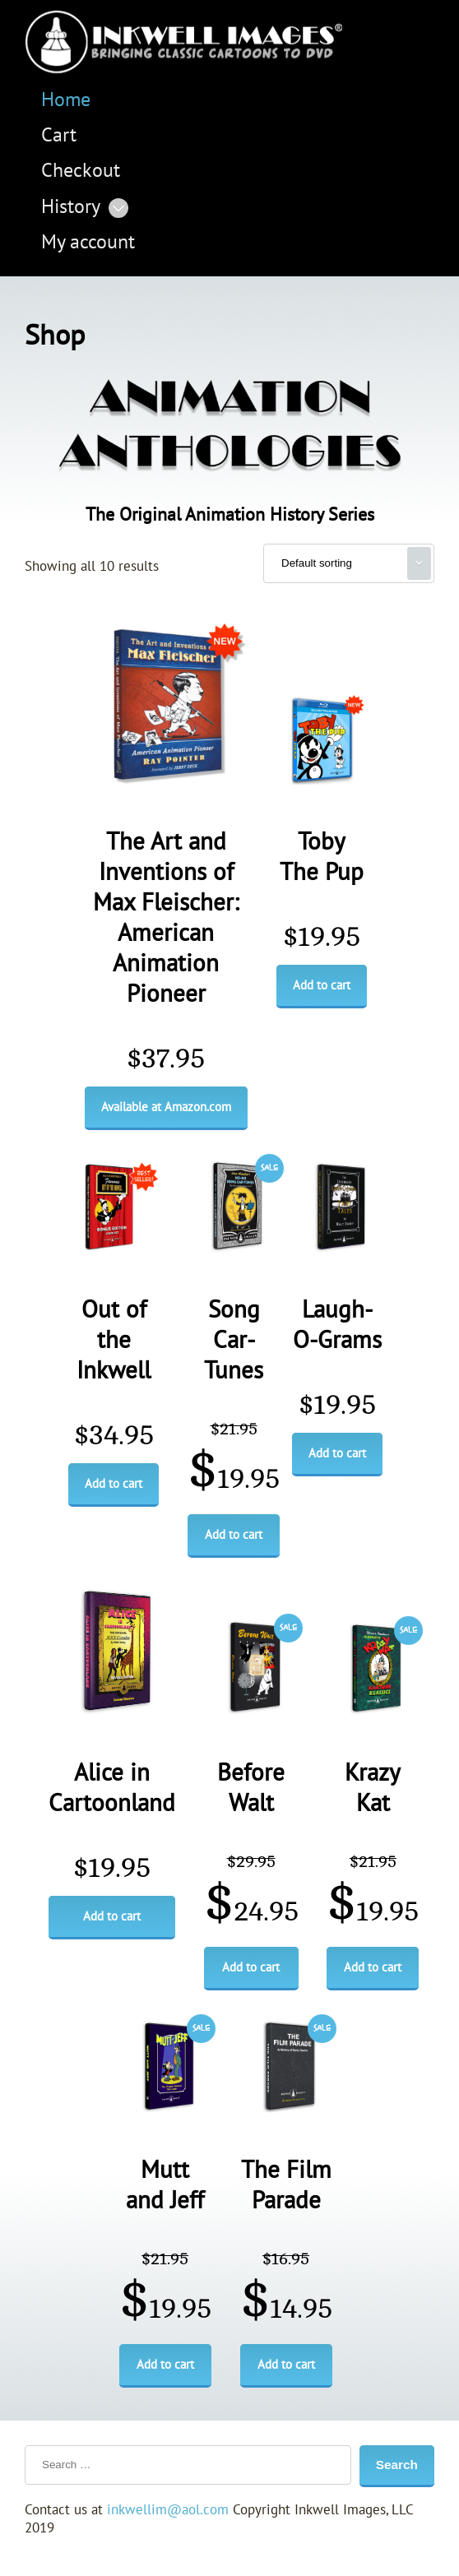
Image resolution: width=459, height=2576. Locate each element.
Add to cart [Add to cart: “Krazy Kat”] (372, 1967)
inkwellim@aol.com (168, 2510)
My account (88, 242)
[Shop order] (348, 563)
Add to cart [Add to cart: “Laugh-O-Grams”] (337, 1453)
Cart (58, 135)
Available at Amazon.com (166, 1107)
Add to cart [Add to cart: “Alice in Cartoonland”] (112, 1916)
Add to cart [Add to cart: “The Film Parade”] (286, 2364)
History (70, 207)
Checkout (80, 171)
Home (65, 100)
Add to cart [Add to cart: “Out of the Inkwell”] (113, 1483)
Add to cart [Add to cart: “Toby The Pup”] (321, 985)
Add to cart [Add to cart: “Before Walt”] (251, 1967)
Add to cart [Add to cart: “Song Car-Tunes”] (233, 1534)
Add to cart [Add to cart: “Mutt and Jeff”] (165, 2364)
